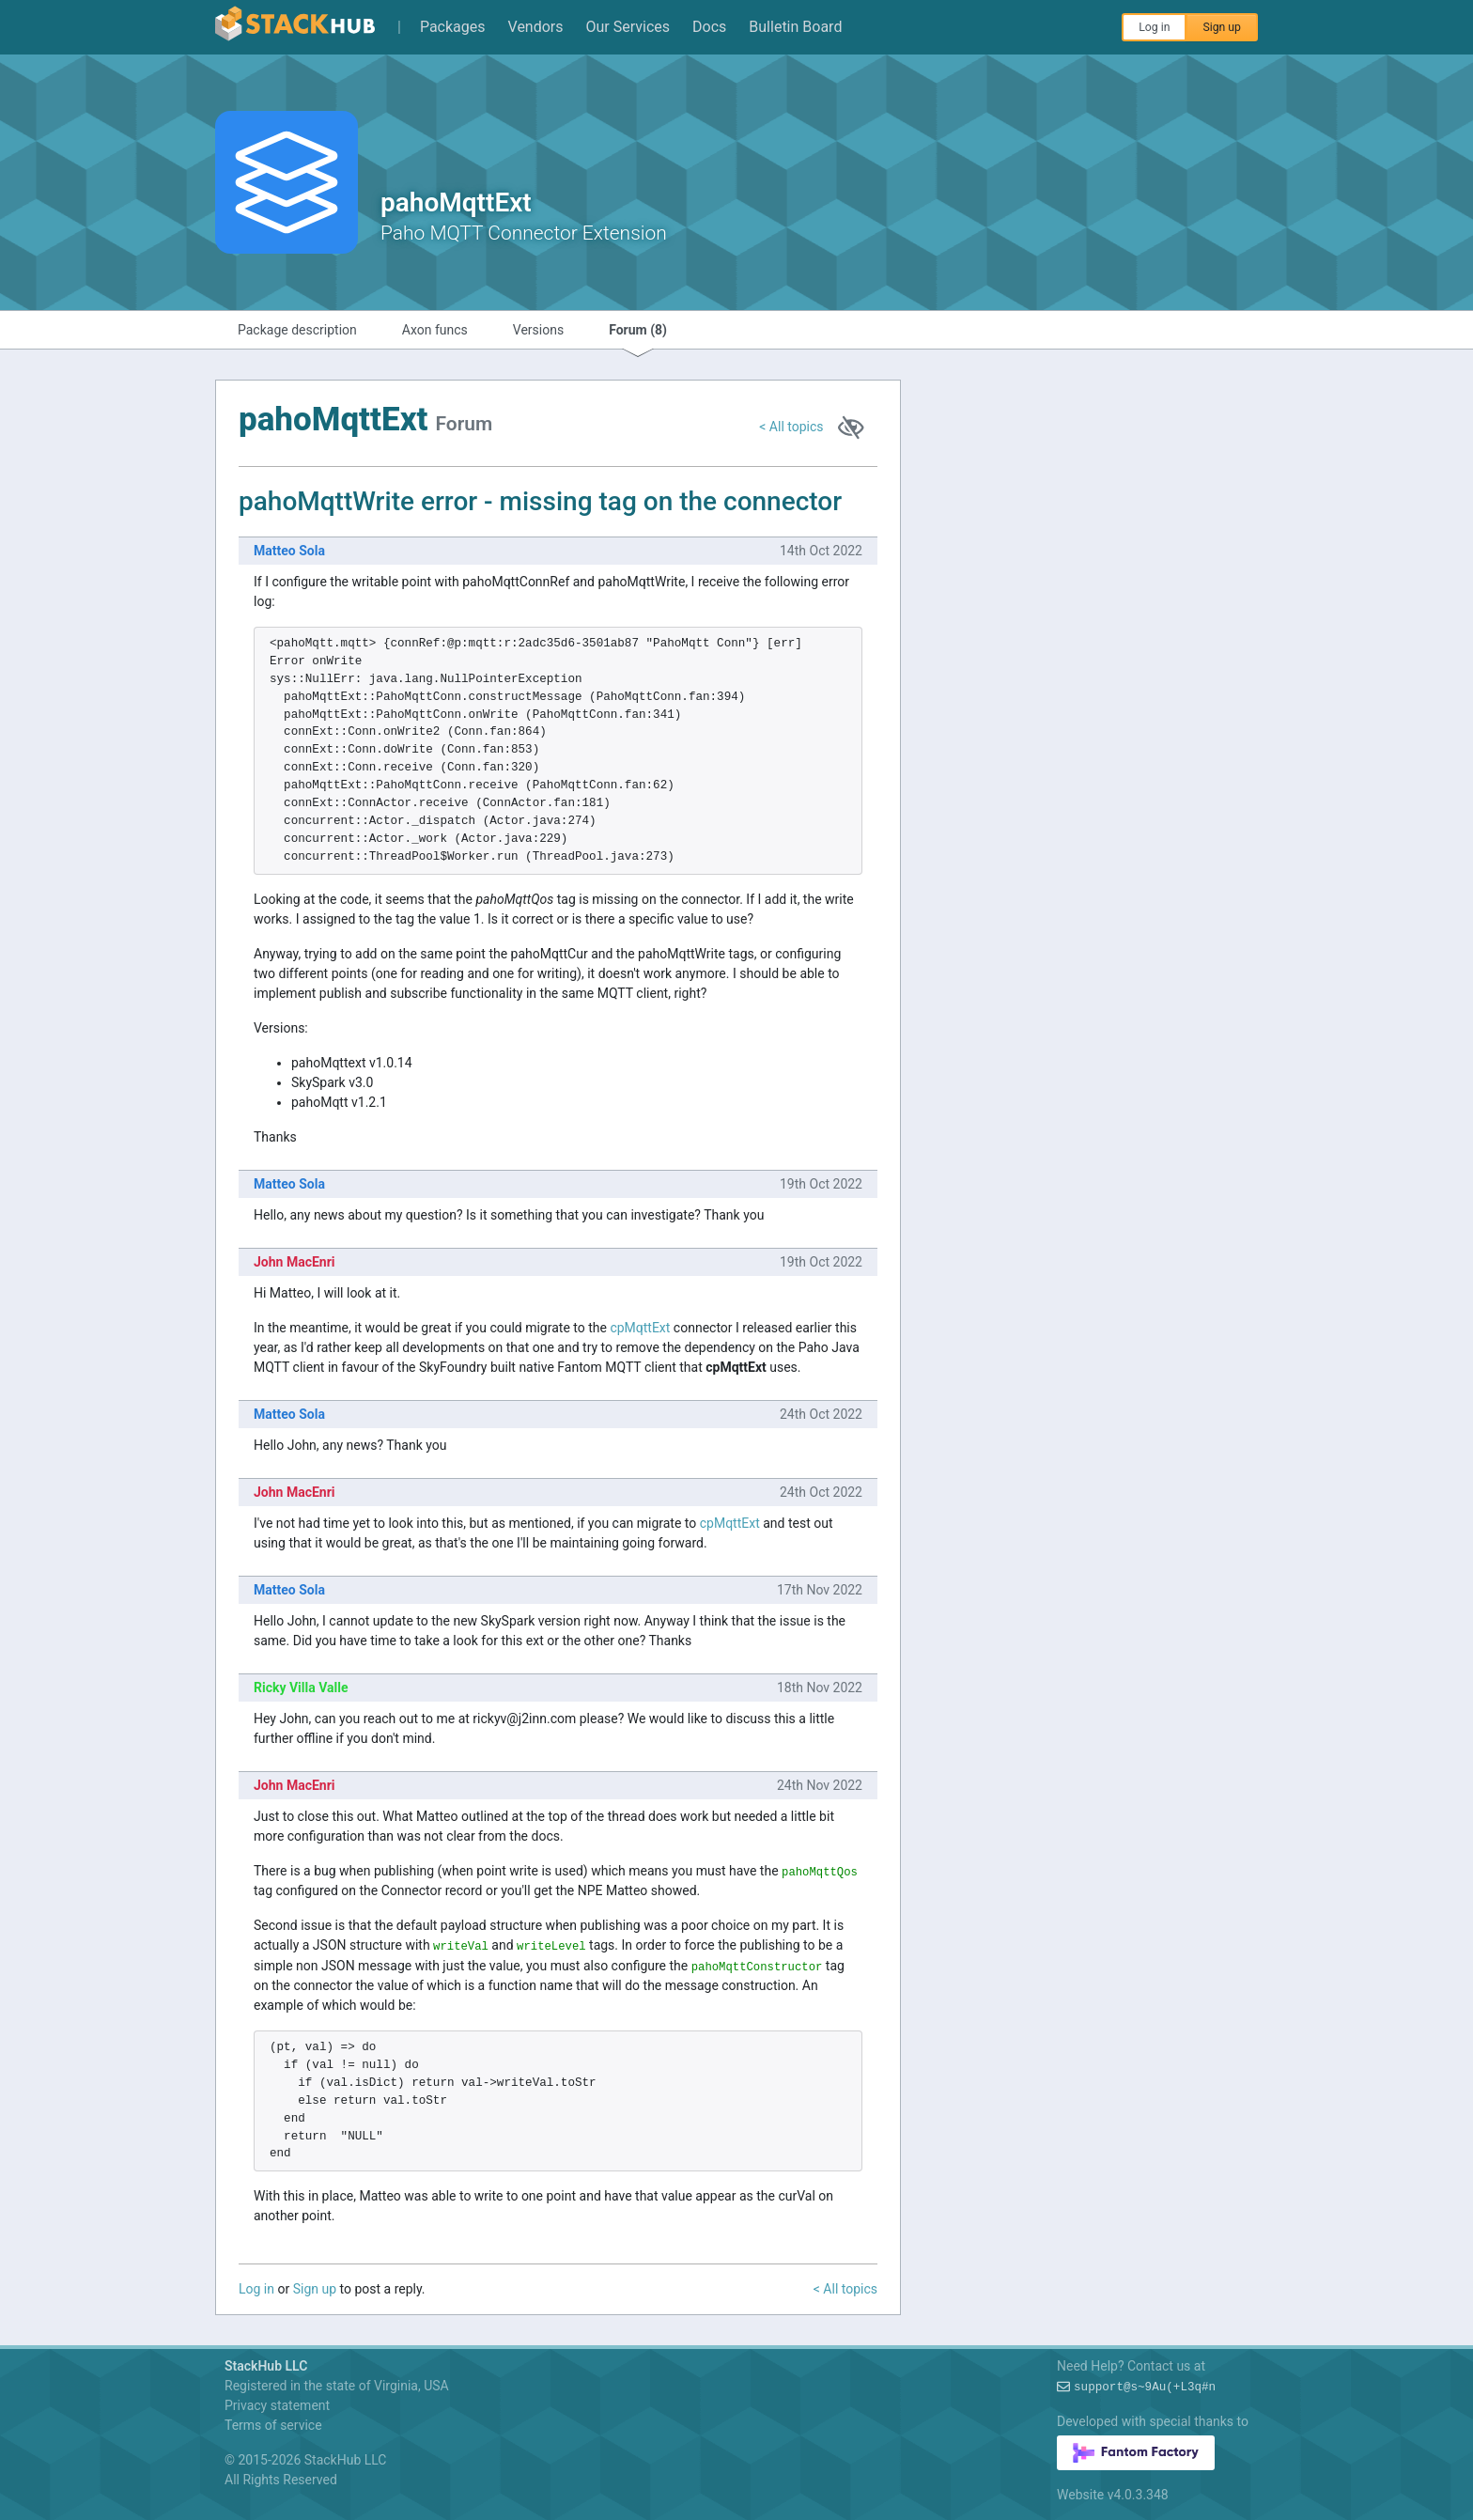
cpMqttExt (640, 1327)
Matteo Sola (289, 550)
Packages (453, 27)
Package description (297, 329)
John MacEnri (294, 1261)
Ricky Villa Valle (301, 1687)
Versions (538, 329)
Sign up (1221, 27)
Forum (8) (638, 329)
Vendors (536, 27)
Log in (1154, 27)
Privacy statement (277, 2405)
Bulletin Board (795, 27)
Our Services (628, 27)
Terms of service (273, 2425)
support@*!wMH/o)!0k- (1145, 2387)
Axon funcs (435, 329)
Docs (709, 27)
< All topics (791, 426)
